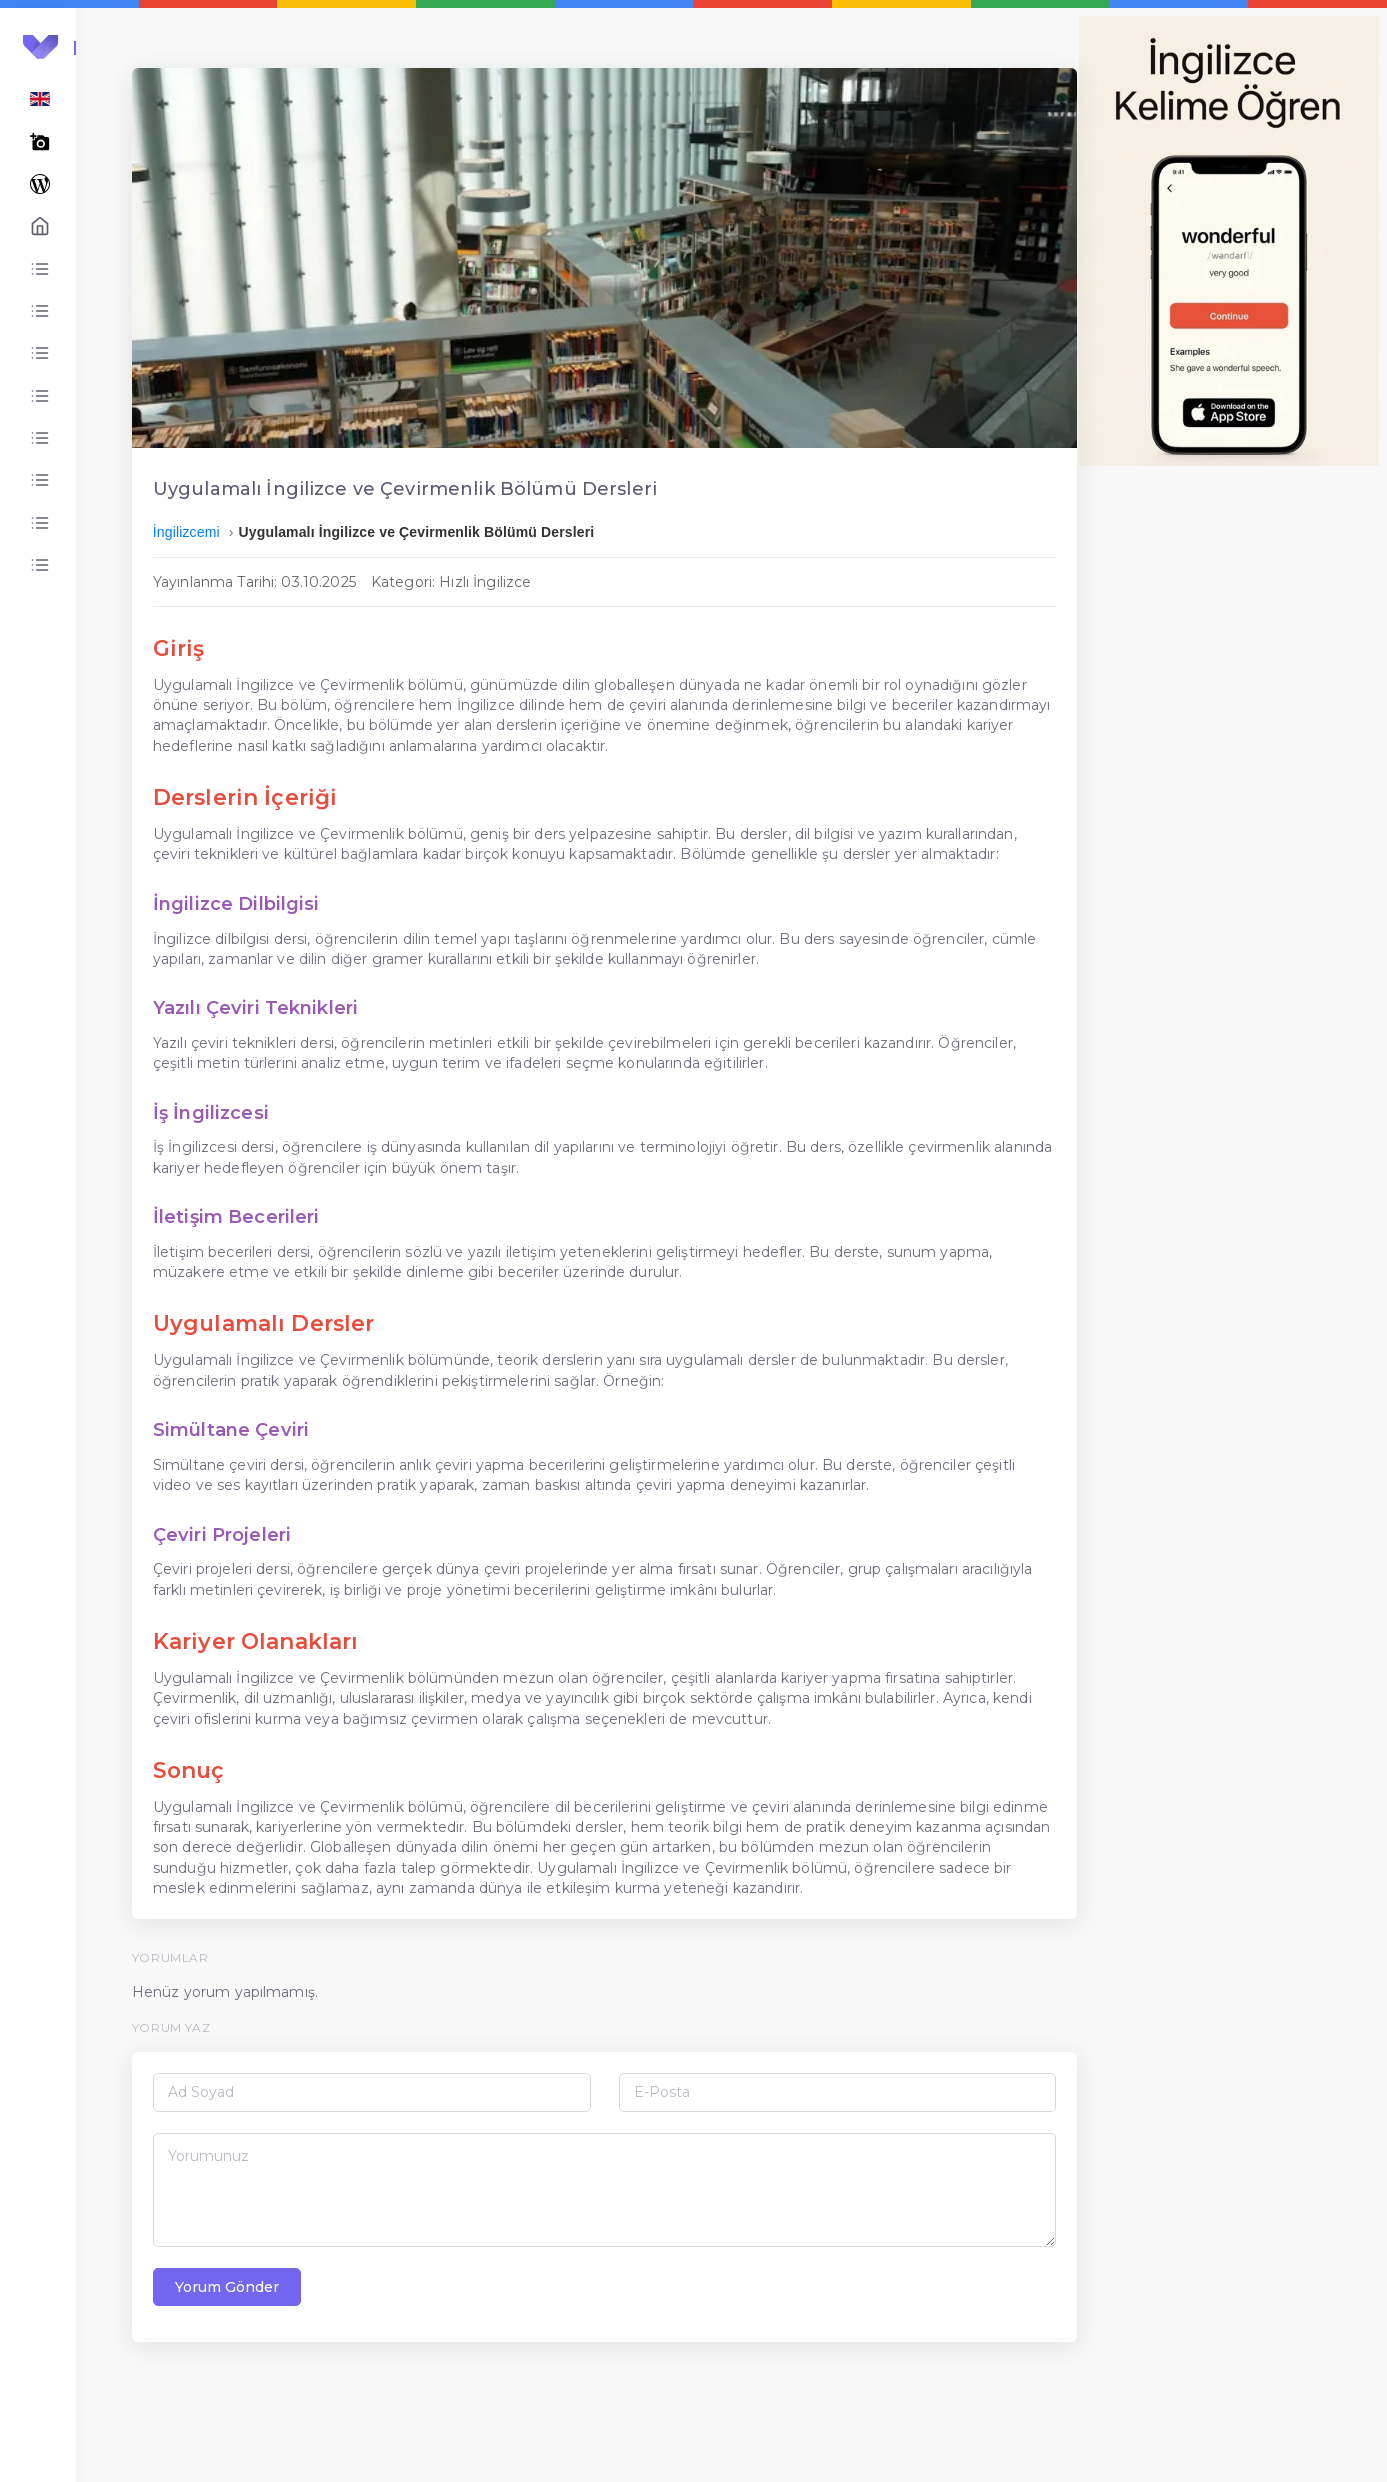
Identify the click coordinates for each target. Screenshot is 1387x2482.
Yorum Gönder (383, 2399)
